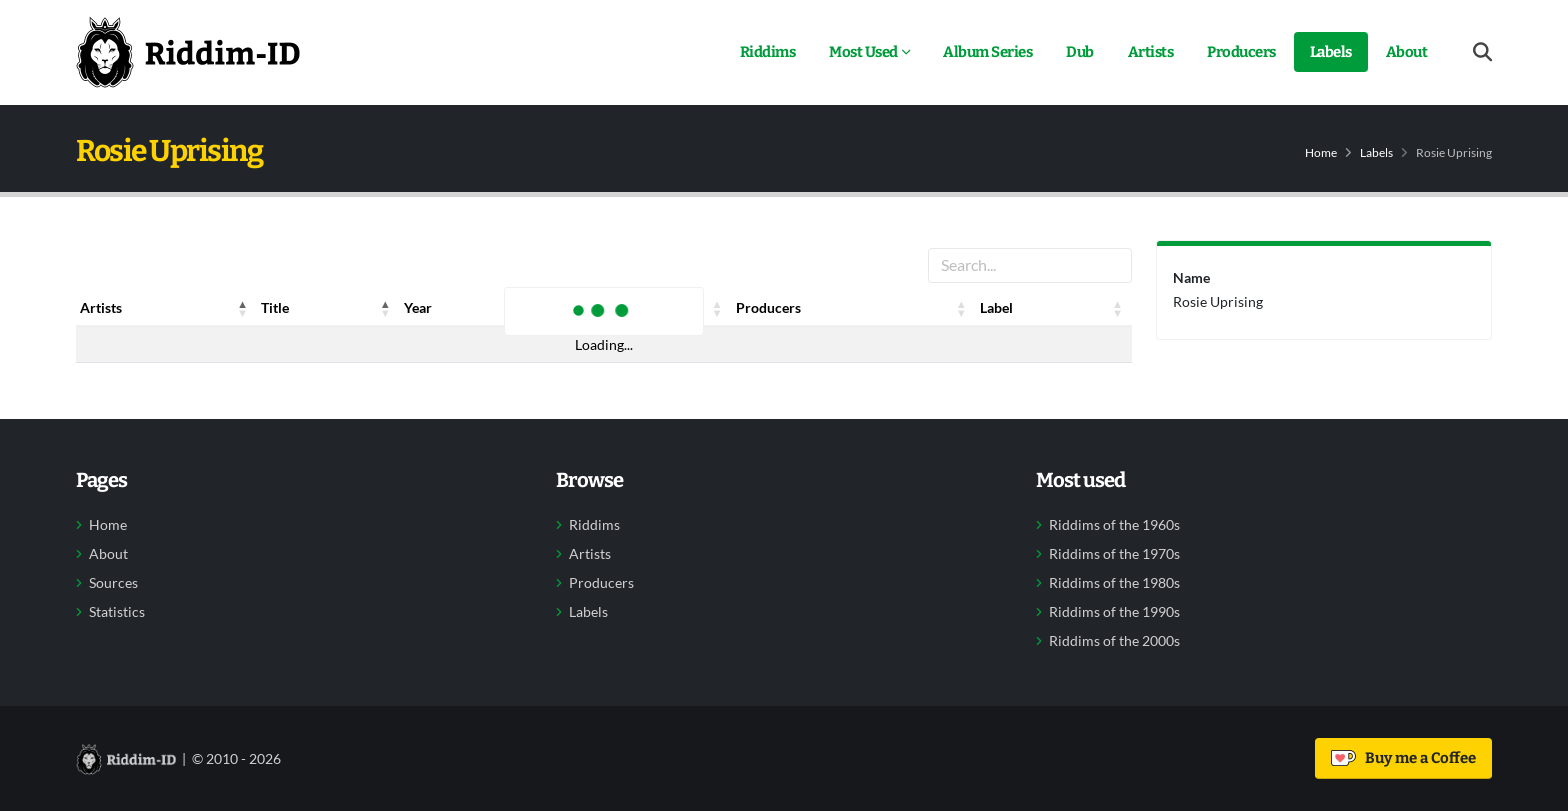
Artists (1151, 52)
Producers (1241, 52)
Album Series (987, 52)
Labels (1331, 52)
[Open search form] (1482, 52)
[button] (243, 308)
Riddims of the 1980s (1114, 583)
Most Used (863, 52)
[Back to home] (188, 52)
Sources (113, 583)
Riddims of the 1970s (1114, 554)
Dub (1080, 52)
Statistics (117, 612)
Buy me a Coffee (1403, 758)
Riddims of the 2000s (1114, 641)
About (1407, 52)
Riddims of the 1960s (1114, 525)
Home (1321, 152)
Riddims (768, 52)
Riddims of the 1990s (1114, 612)
